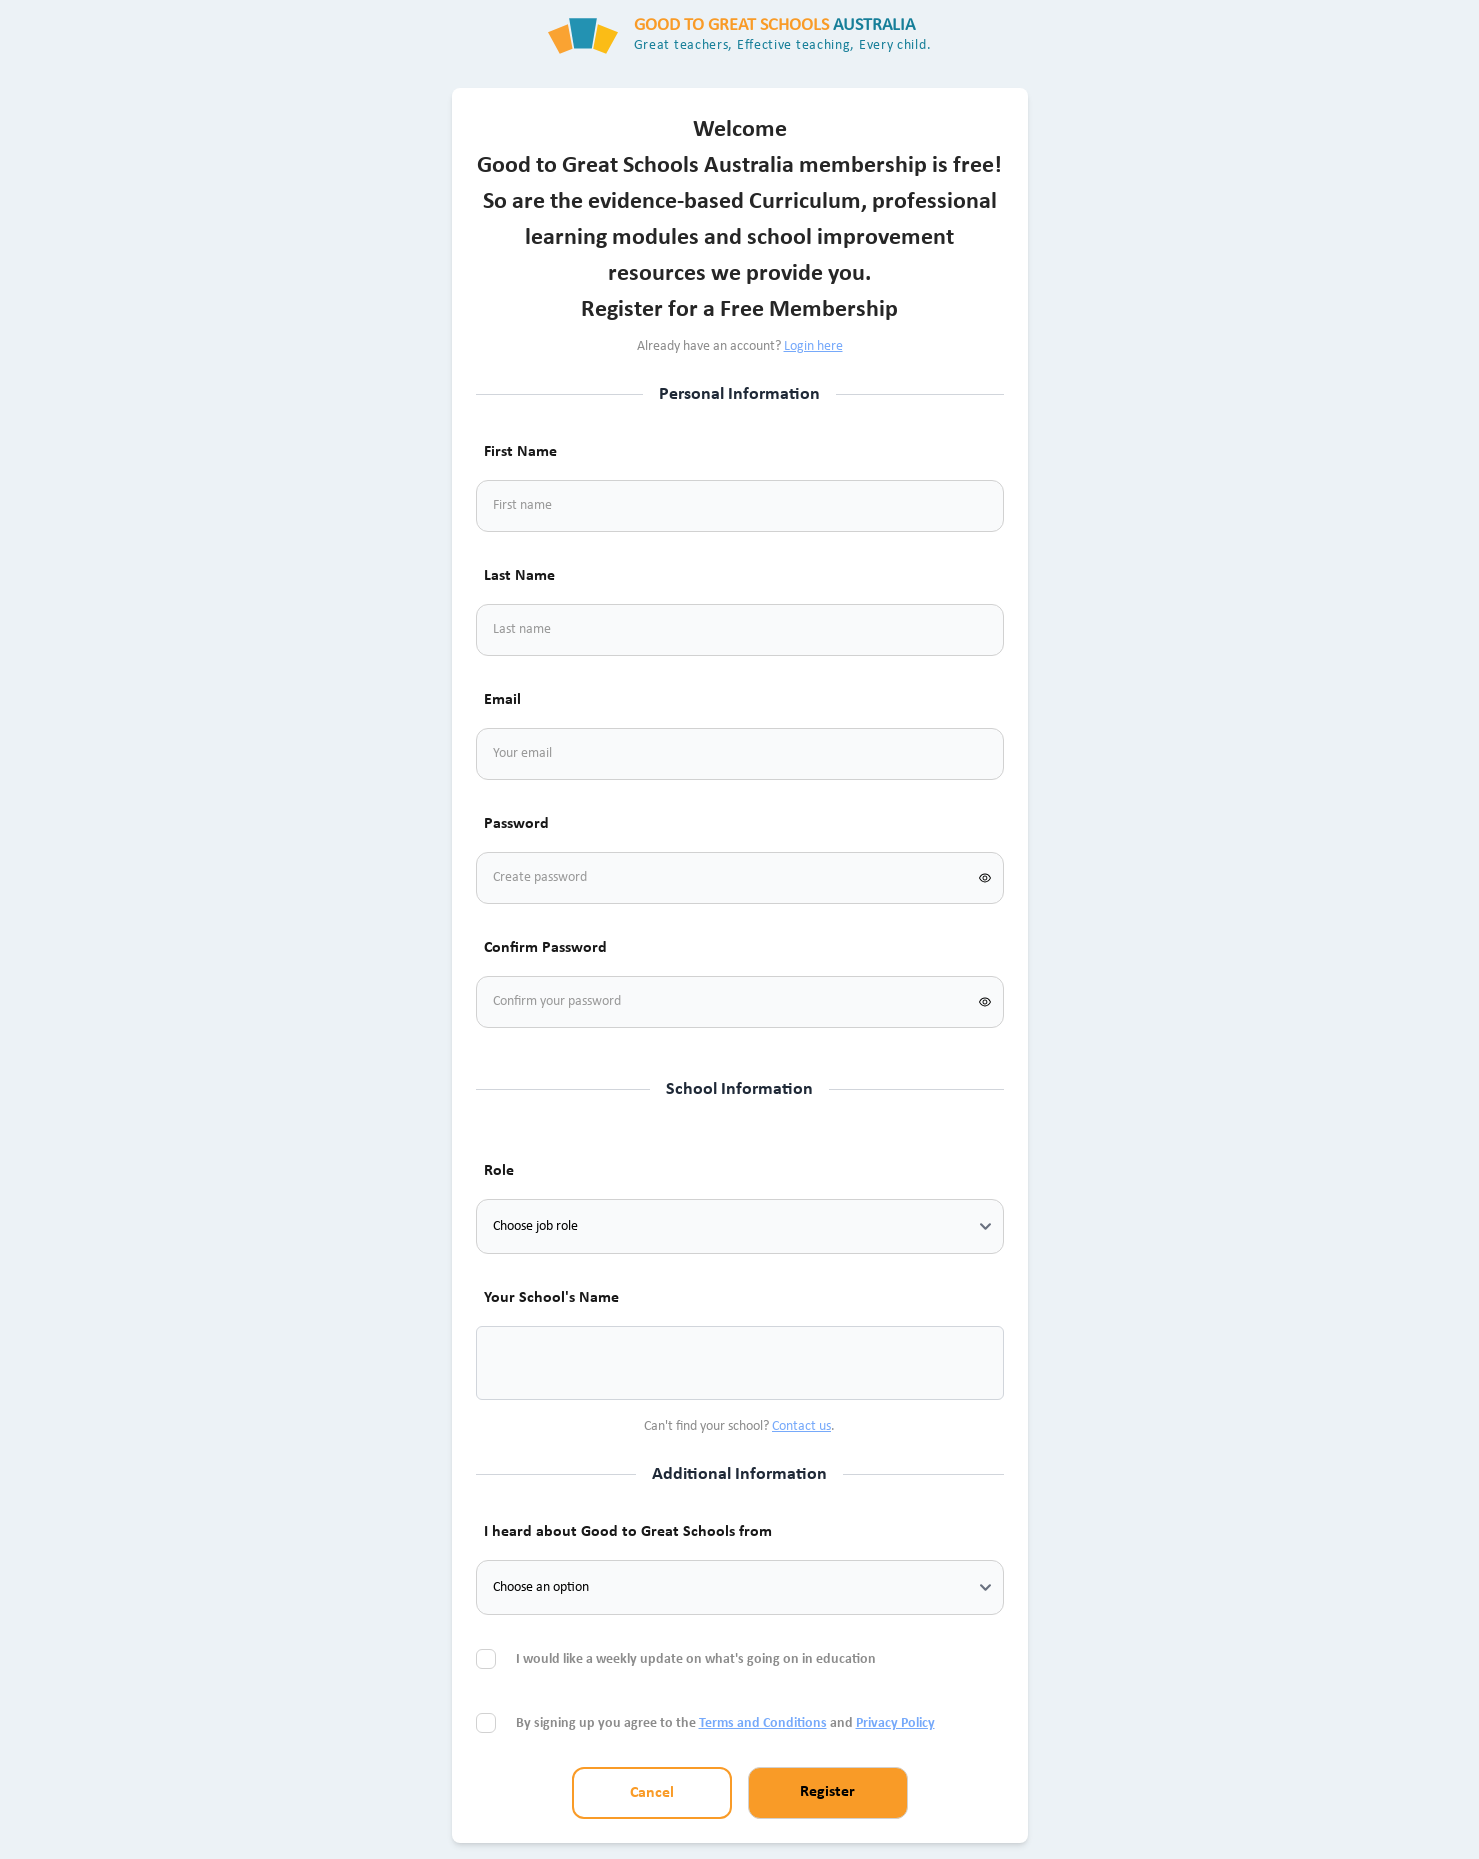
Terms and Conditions (763, 1723)
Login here (813, 346)
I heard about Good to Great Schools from (628, 1532)
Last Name (519, 576)
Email (502, 700)
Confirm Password (545, 948)
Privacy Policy (895, 1723)
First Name (520, 452)
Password (516, 824)
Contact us (801, 1426)
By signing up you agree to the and (725, 1723)
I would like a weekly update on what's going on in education (697, 1659)
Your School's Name (551, 1298)
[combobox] (516, 1363)
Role (499, 1171)
